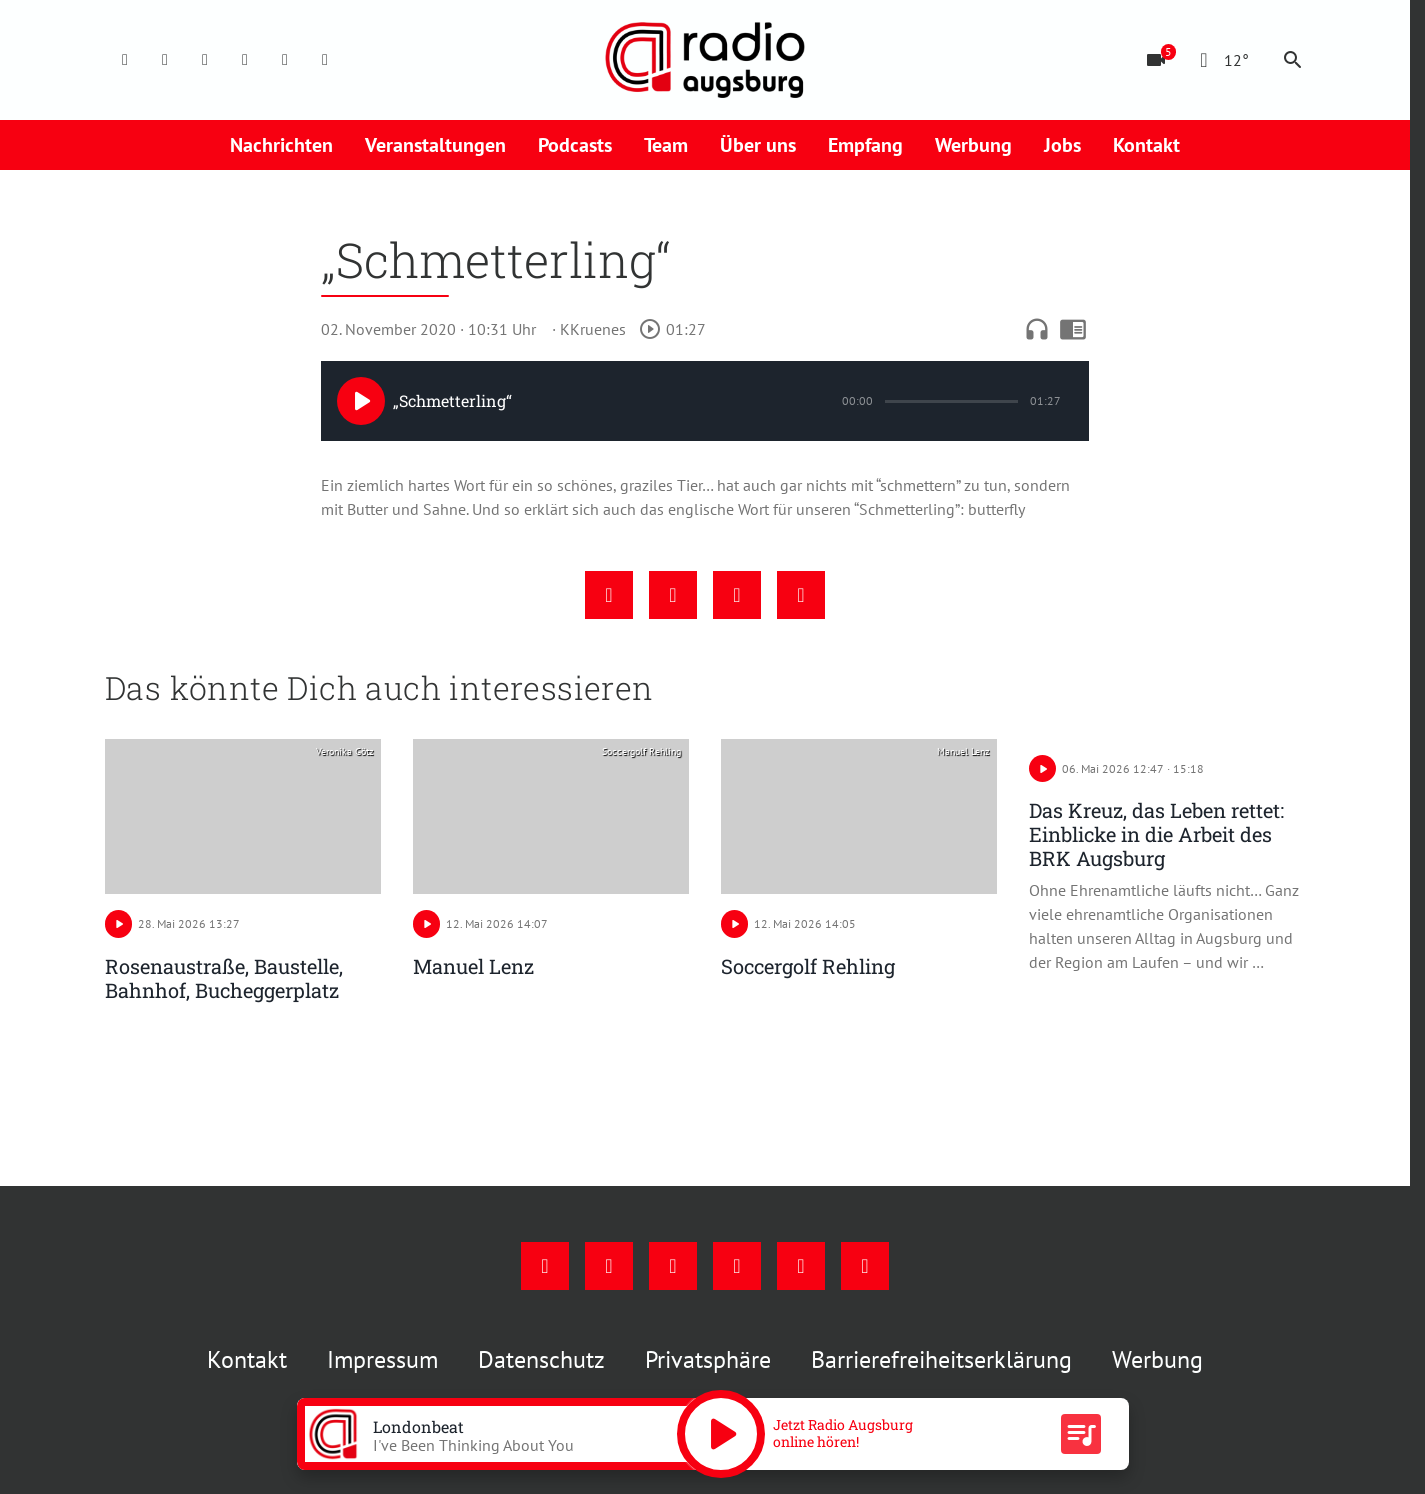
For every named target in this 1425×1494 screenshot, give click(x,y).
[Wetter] (1220, 60)
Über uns (758, 145)
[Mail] (245, 60)
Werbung (973, 145)
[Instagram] (165, 60)
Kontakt (1146, 145)
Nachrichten (281, 145)
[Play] (361, 401)
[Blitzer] (1156, 60)
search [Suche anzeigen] (1293, 60)
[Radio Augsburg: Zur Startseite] (705, 60)
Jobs (1062, 145)
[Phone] (285, 60)
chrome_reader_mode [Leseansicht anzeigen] (1073, 329)
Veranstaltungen (435, 145)
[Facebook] (125, 60)
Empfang (865, 145)
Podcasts (575, 145)
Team (666, 145)
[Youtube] (205, 60)
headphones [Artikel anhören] (1037, 329)
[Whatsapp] (325, 60)
